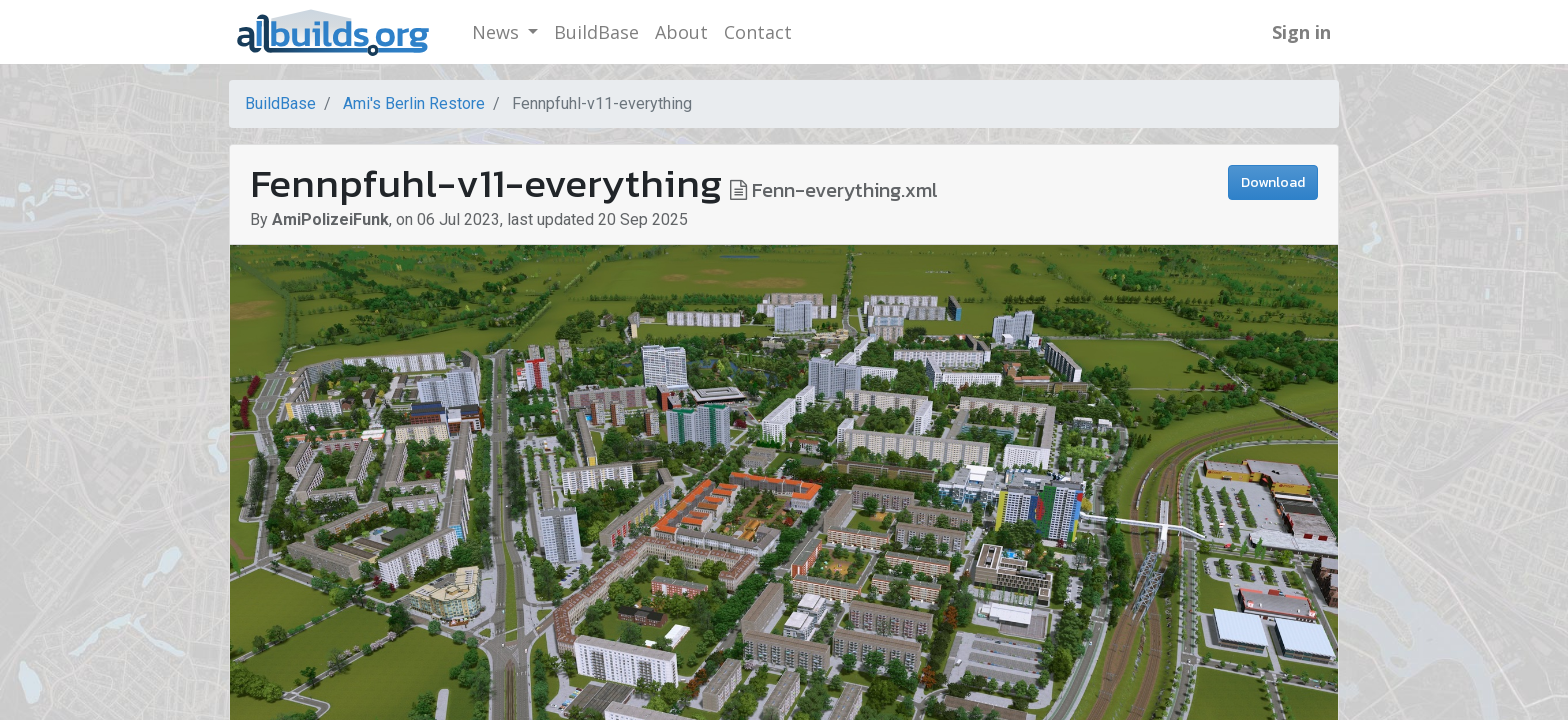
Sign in (1301, 32)
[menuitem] (596, 32)
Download (1273, 182)
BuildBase (280, 103)
